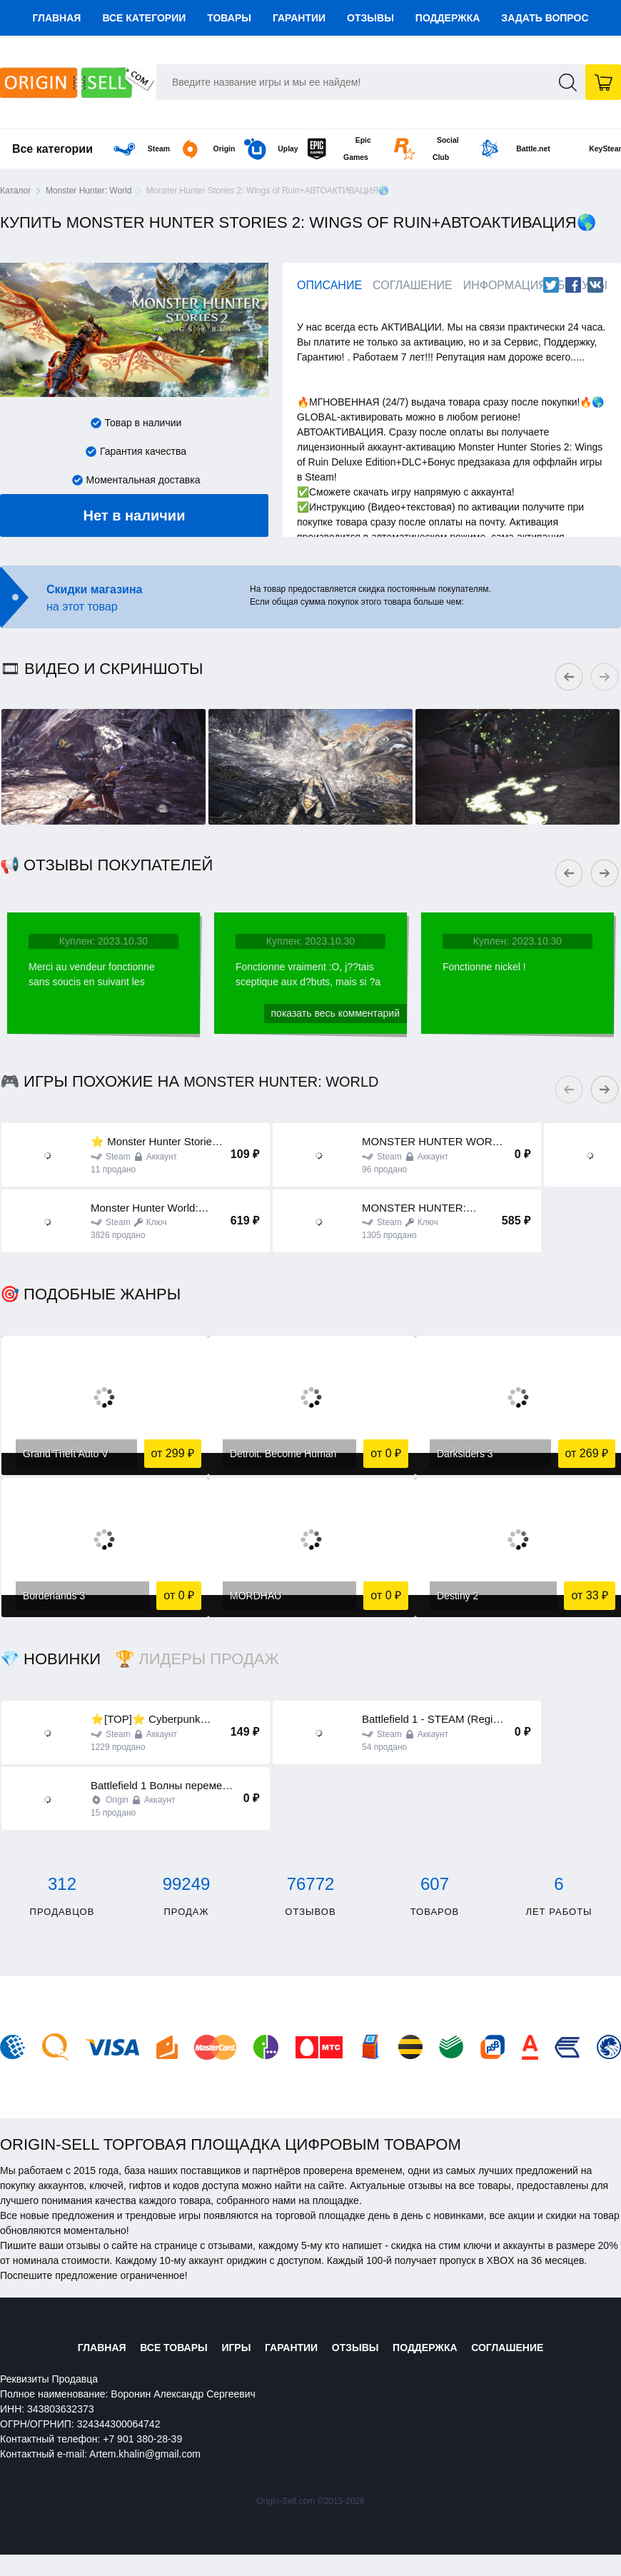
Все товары (159, 2347)
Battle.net (510, 148)
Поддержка (447, 18)
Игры (228, 2347)
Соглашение (413, 285)
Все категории (144, 18)
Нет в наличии (135, 515)
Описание (329, 285)
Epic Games (331, 148)
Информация (505, 285)
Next (606, 669)
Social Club (416, 148)
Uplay (248, 148)
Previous (571, 669)
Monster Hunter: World (89, 191)
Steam (81, 148)
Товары (229, 18)
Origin (165, 148)
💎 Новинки (50, 1659)
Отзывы (370, 18)
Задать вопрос (544, 18)
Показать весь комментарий (335, 1013)
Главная (56, 18)
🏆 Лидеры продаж (197, 1659)
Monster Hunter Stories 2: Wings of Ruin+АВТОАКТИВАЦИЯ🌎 (268, 191)
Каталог (15, 191)
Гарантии (299, 18)
